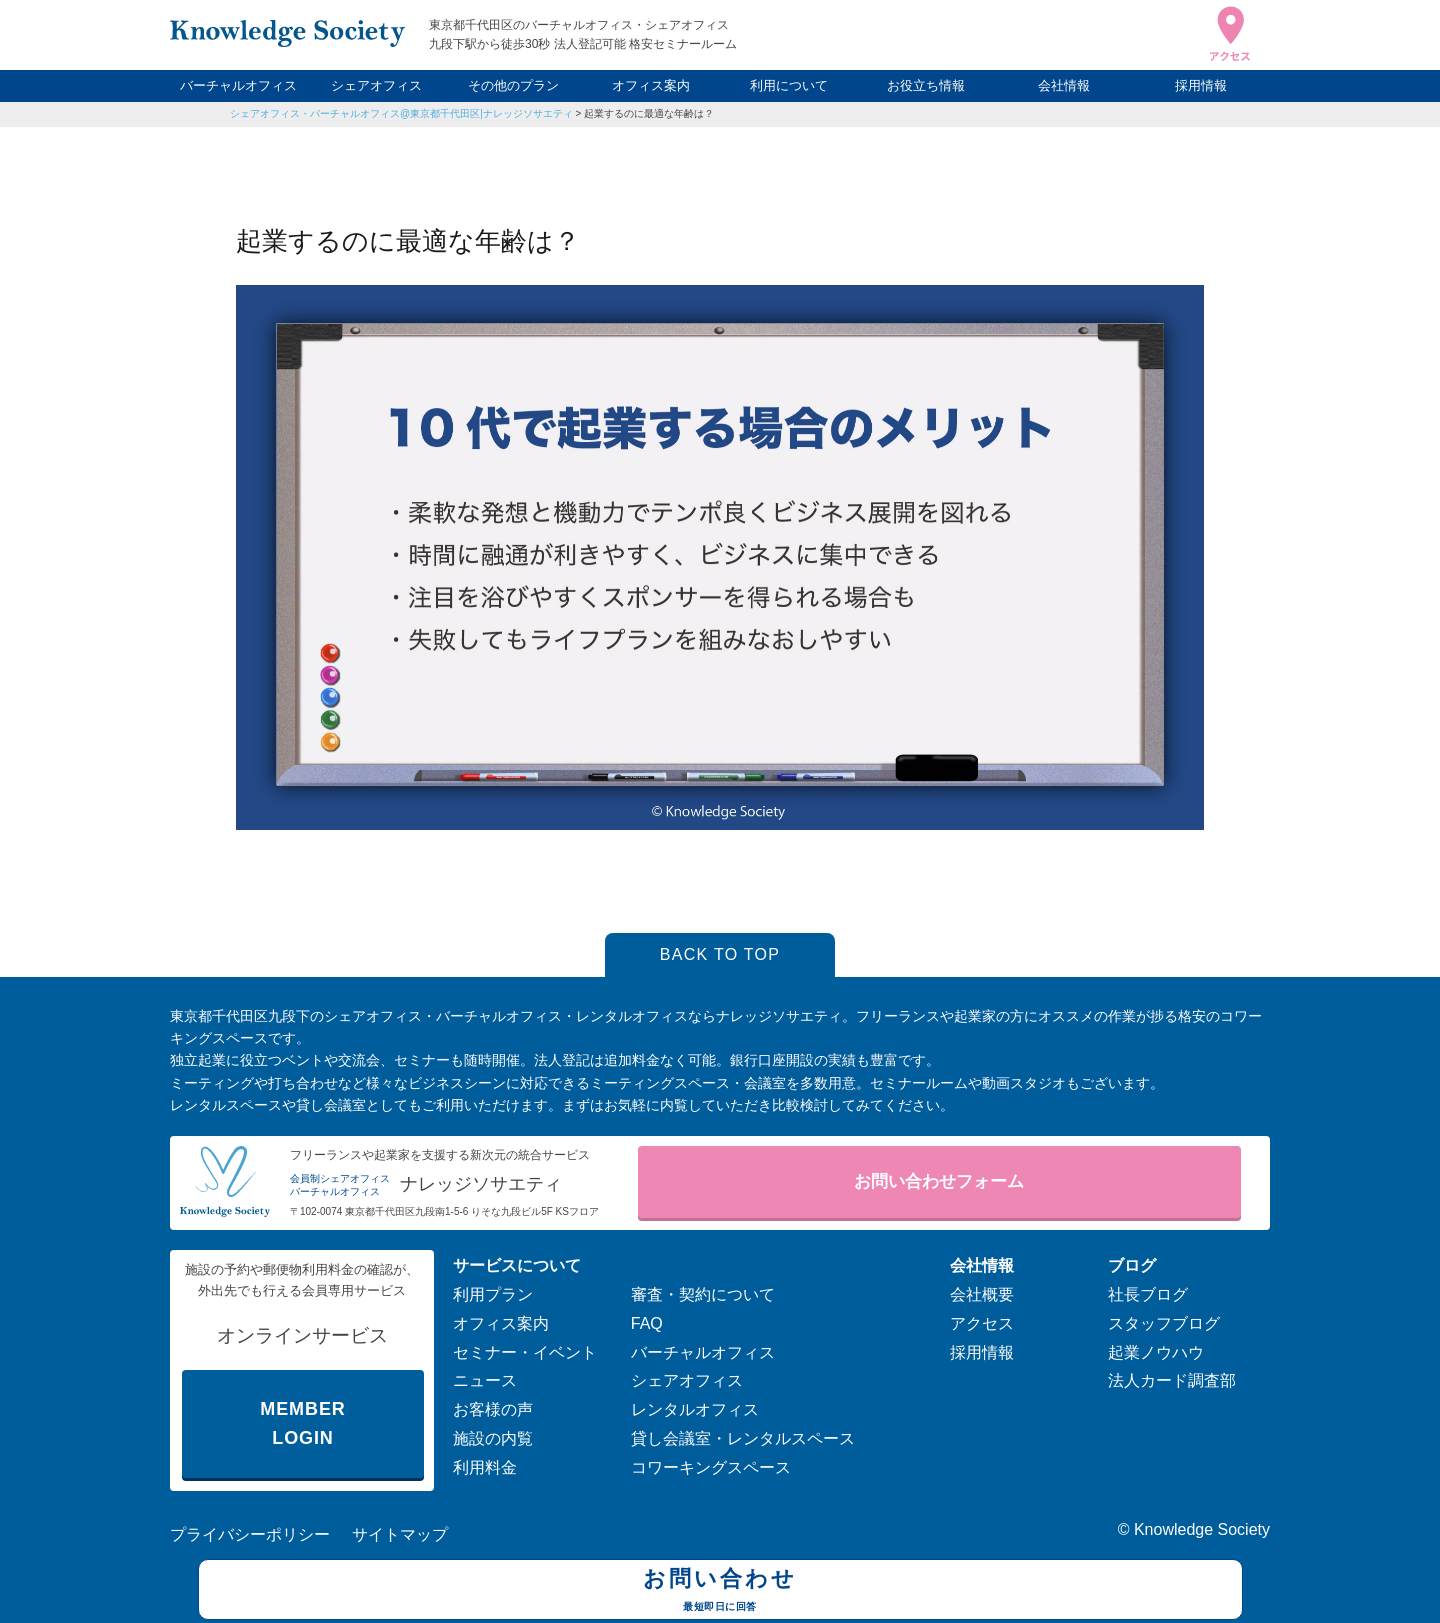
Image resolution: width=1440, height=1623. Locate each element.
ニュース (485, 1380)
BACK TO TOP (720, 954)
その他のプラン (513, 85)
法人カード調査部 (1172, 1380)
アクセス (982, 1323)
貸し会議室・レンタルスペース (743, 1438)
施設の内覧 (493, 1438)
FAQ (647, 1323)
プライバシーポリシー (250, 1534)
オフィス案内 (651, 85)
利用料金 (485, 1467)
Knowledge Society (1202, 1529)
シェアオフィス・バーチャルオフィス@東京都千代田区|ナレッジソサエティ (401, 113)
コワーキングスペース (711, 1467)
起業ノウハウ (1156, 1352)
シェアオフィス (376, 85)
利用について (789, 85)
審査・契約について (703, 1294)
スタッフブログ (1164, 1323)
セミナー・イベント (525, 1352)
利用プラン (493, 1294)
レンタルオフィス (695, 1409)
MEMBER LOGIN (302, 1423)
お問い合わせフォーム (939, 1181)
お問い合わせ (720, 1592)
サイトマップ (400, 1534)
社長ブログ (1148, 1294)
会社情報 (1064, 85)
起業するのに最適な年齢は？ (654, 113)
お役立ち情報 (926, 85)
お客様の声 (493, 1409)
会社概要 (982, 1294)
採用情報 (1201, 85)
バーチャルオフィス (238, 85)
